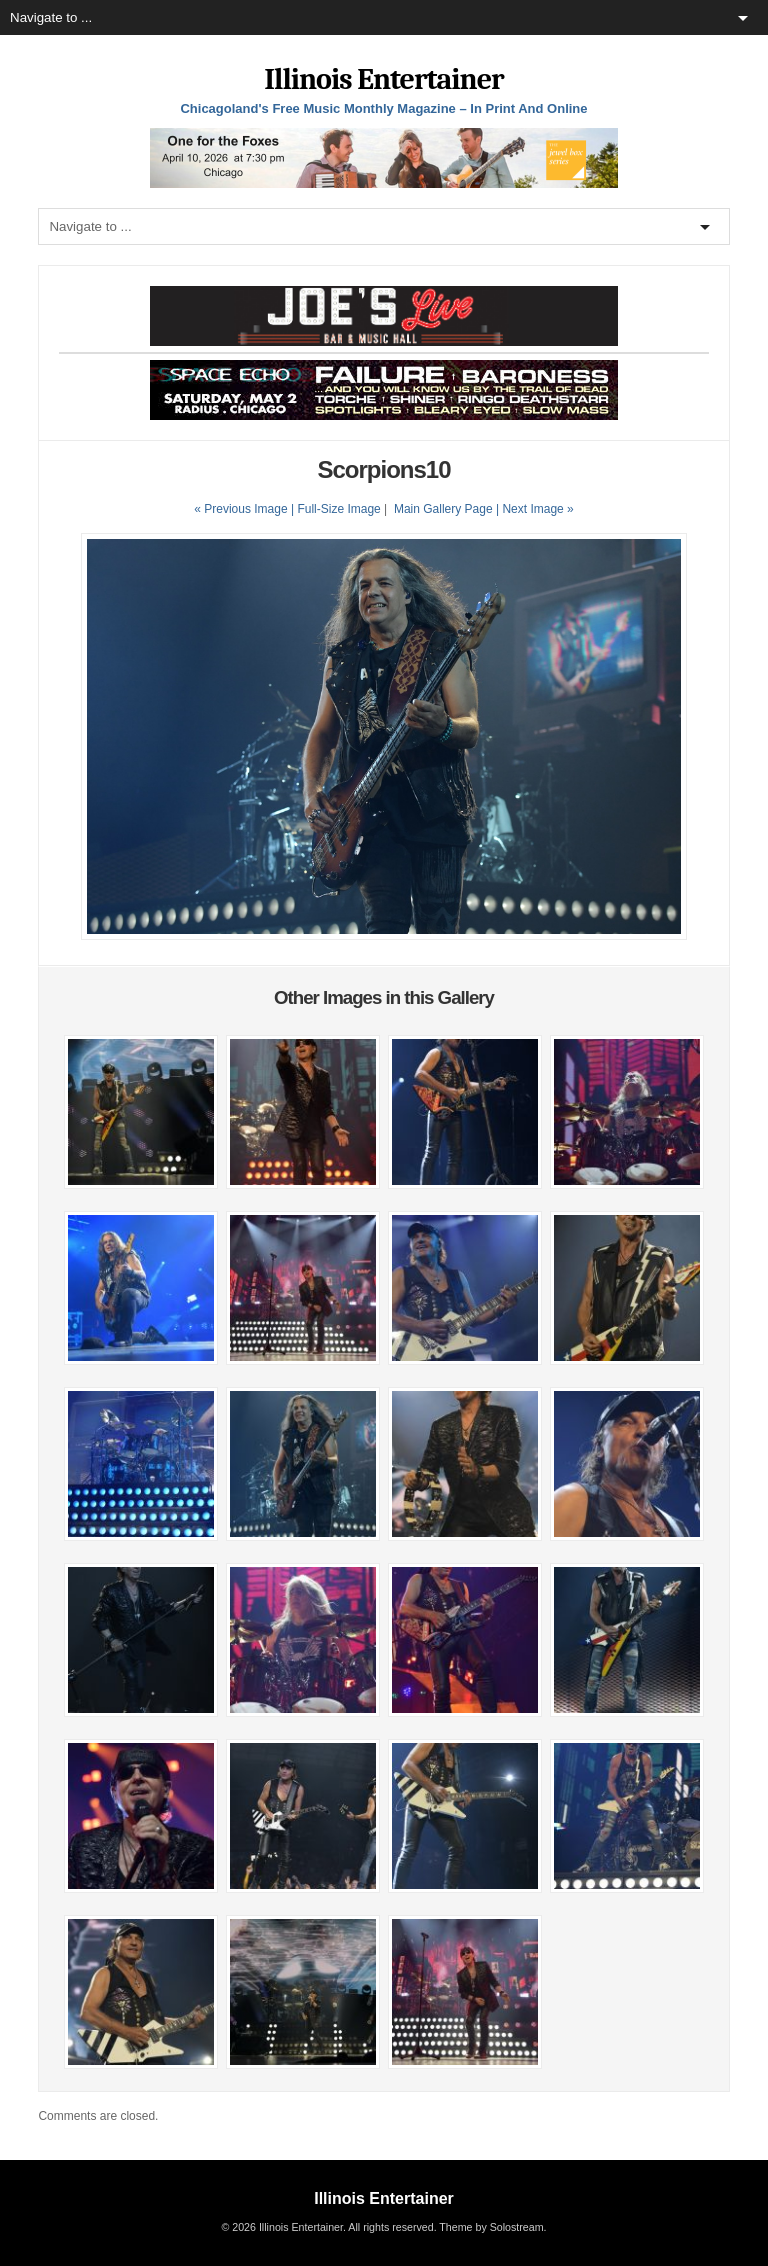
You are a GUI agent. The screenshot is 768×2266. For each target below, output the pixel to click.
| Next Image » (535, 509)
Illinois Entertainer (383, 79)
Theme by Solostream (491, 2227)
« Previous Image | (245, 509)
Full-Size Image (338, 509)
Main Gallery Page (443, 509)
